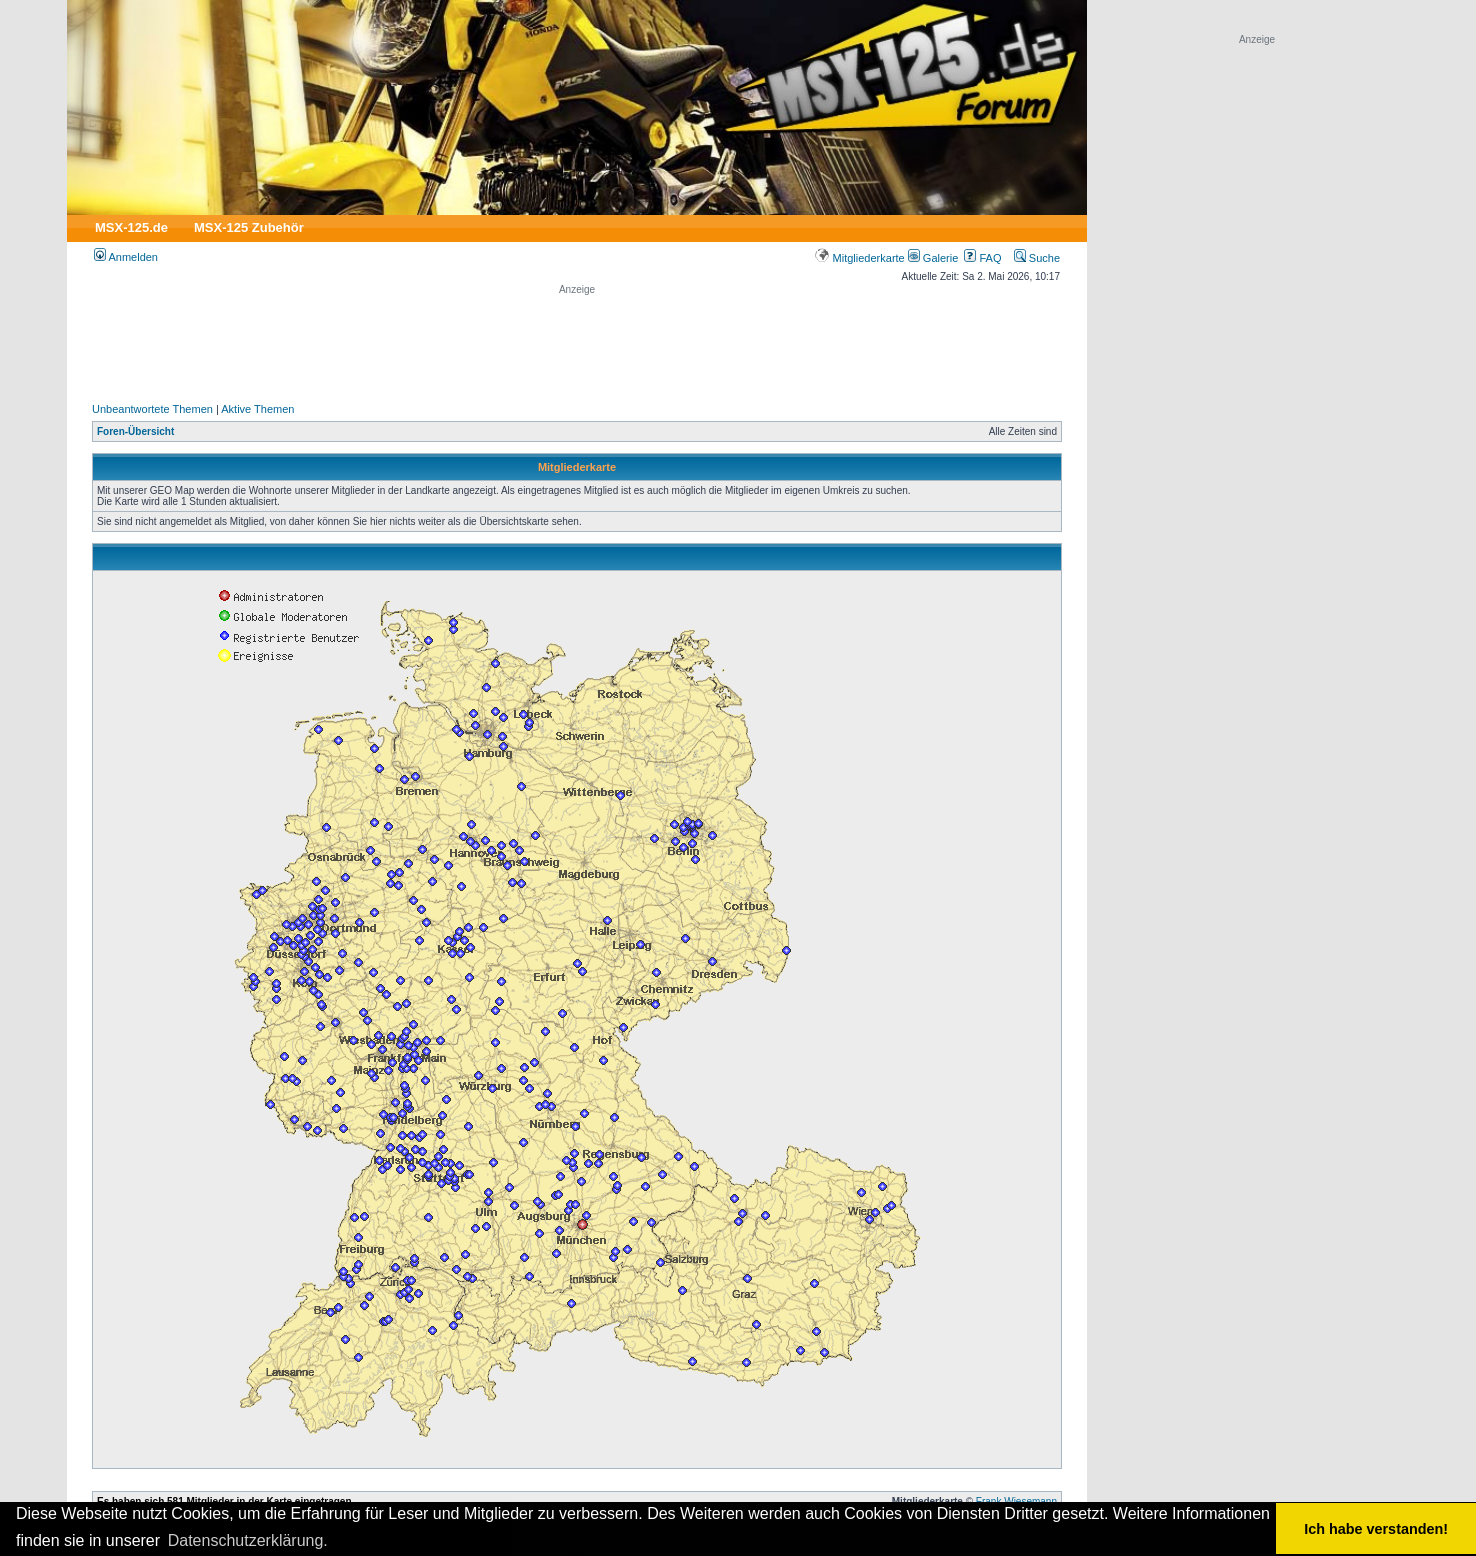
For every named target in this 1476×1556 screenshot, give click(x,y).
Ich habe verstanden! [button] (1376, 1529)
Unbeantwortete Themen (152, 409)
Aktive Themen (257, 409)
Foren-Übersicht (135, 431)
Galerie (933, 258)
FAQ (982, 258)
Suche (1037, 258)
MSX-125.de (131, 227)
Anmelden (126, 257)
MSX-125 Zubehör (249, 227)
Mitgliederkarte (859, 258)
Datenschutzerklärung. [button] (248, 1540)
